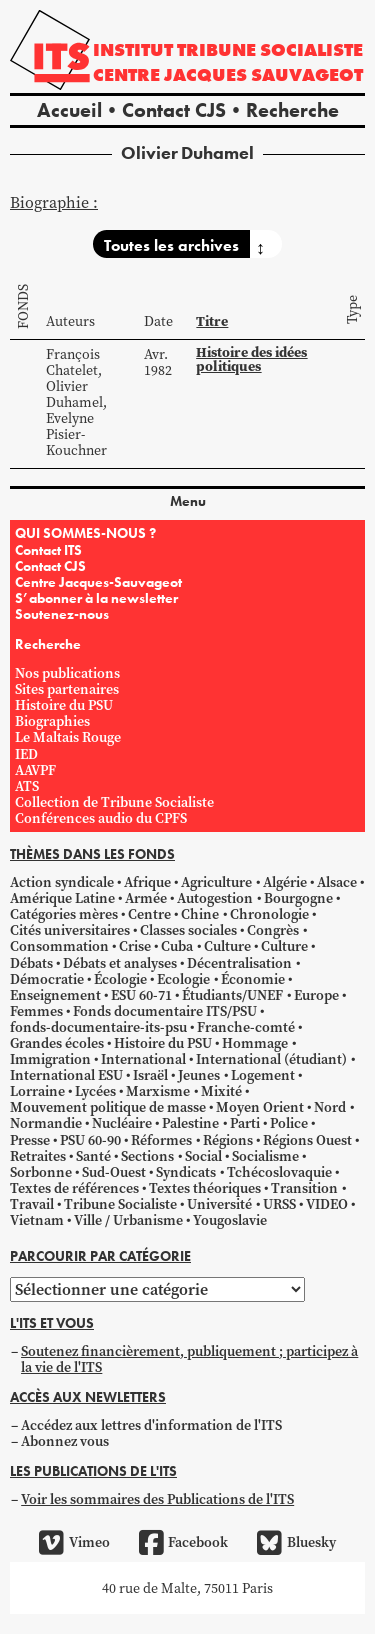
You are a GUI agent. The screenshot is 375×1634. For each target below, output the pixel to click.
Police (289, 1123)
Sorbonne (41, 1172)
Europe (316, 995)
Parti (245, 1123)
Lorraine (37, 1091)
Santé (93, 1156)
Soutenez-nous (62, 614)
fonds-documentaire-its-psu (98, 1027)
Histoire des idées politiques (251, 359)
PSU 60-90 (90, 1140)
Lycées (95, 1091)
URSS (279, 1204)
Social (203, 1156)
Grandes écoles (57, 1043)
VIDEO (327, 1204)
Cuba (177, 946)
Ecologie (183, 979)
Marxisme (158, 1091)
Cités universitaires (70, 930)
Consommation (59, 946)
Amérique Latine (62, 898)
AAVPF (35, 770)
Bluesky (296, 1543)
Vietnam (37, 1220)
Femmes (36, 1011)
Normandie (46, 1123)
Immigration (50, 1059)
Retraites (38, 1156)
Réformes (161, 1140)
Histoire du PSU (64, 705)
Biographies (52, 721)
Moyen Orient (260, 1107)
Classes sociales (188, 930)
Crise (135, 946)
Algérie (285, 882)
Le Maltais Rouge (68, 737)
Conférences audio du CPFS (101, 818)
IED (26, 754)
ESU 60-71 (141, 995)
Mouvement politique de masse (108, 1107)
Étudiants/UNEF (232, 995)
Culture (227, 946)
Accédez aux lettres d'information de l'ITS (151, 1425)
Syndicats (186, 1172)
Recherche (292, 110)
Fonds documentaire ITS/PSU (165, 1011)
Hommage (255, 1043)
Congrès (273, 930)
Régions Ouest (307, 1140)
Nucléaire (122, 1123)
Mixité (221, 1091)
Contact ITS (48, 550)
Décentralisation (239, 963)
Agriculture (216, 882)
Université (219, 1204)
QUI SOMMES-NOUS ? (85, 533)
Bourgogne (298, 898)
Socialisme (265, 1156)
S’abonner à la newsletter (96, 598)
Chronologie (269, 914)
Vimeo (74, 1543)
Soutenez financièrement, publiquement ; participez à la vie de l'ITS (189, 1359)
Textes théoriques (205, 1188)
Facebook (183, 1543)
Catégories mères (64, 914)
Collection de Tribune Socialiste (114, 802)
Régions (228, 1140)
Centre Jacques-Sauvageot (98, 582)
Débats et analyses (120, 963)
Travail (32, 1204)
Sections (147, 1156)
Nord (330, 1107)
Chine (200, 914)
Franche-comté (246, 1027)
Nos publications (67, 673)
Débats (31, 963)
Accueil (69, 110)
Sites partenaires (67, 689)
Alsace (337, 882)
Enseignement (55, 995)
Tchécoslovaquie (279, 1172)
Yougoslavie (230, 1220)
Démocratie (47, 979)
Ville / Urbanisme (128, 1220)
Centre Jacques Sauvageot (228, 74)
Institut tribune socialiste (228, 49)
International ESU (66, 1075)
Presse (30, 1140)
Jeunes (199, 1075)
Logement (263, 1075)
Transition (304, 1188)
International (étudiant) (271, 1059)
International (143, 1059)
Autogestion (215, 898)
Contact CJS (174, 110)
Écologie (120, 979)
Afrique (147, 882)
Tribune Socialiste (120, 1204)
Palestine (190, 1123)
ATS (27, 786)
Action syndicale (62, 882)
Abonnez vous (65, 1441)
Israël (150, 1075)
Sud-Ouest (114, 1172)
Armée (146, 898)
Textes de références (74, 1188)
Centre (149, 914)
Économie (253, 979)
